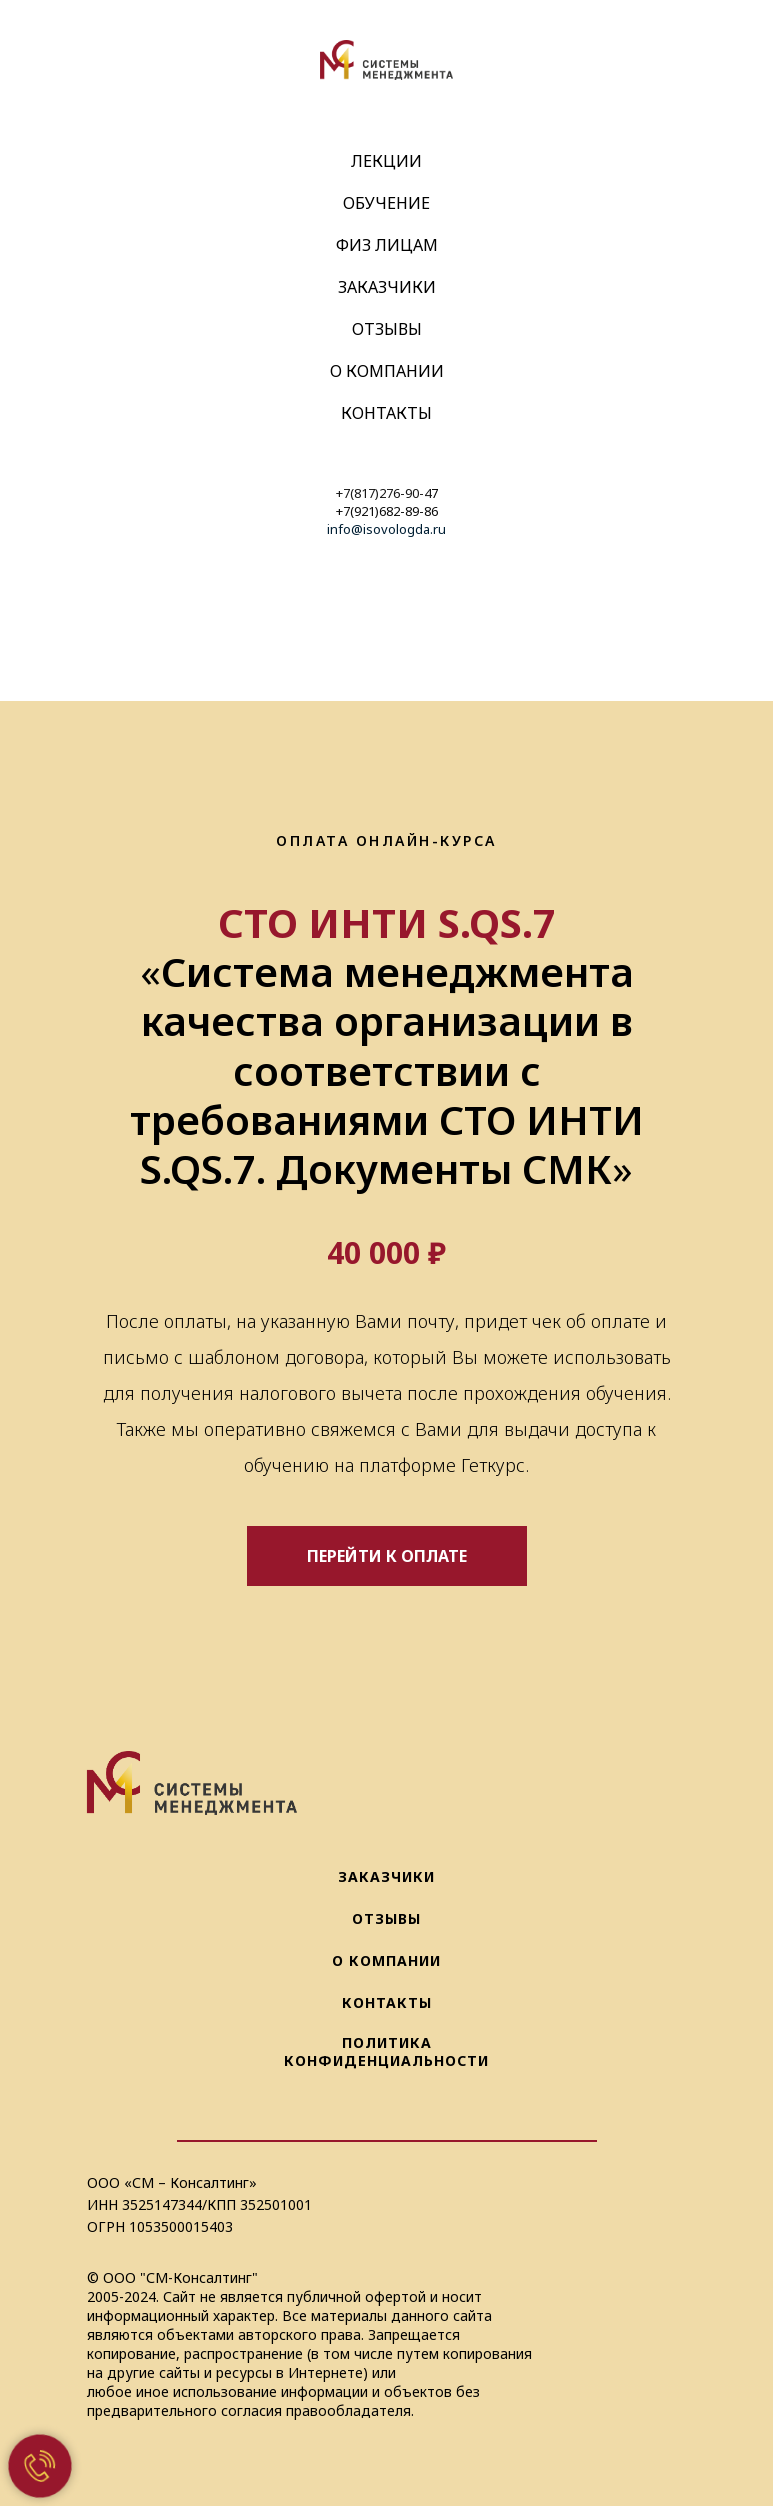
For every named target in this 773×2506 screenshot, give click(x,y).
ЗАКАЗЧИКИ (386, 1876)
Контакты (386, 413)
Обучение (386, 203)
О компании (387, 371)
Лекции (386, 161)
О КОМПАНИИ (386, 1960)
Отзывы (387, 329)
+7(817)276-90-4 (383, 493)
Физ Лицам (387, 245)
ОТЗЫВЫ (386, 1918)
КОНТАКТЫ (387, 2002)
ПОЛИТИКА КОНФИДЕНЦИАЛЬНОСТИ (386, 2051)
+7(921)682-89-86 (387, 511)
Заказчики (387, 287)
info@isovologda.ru (386, 529)
